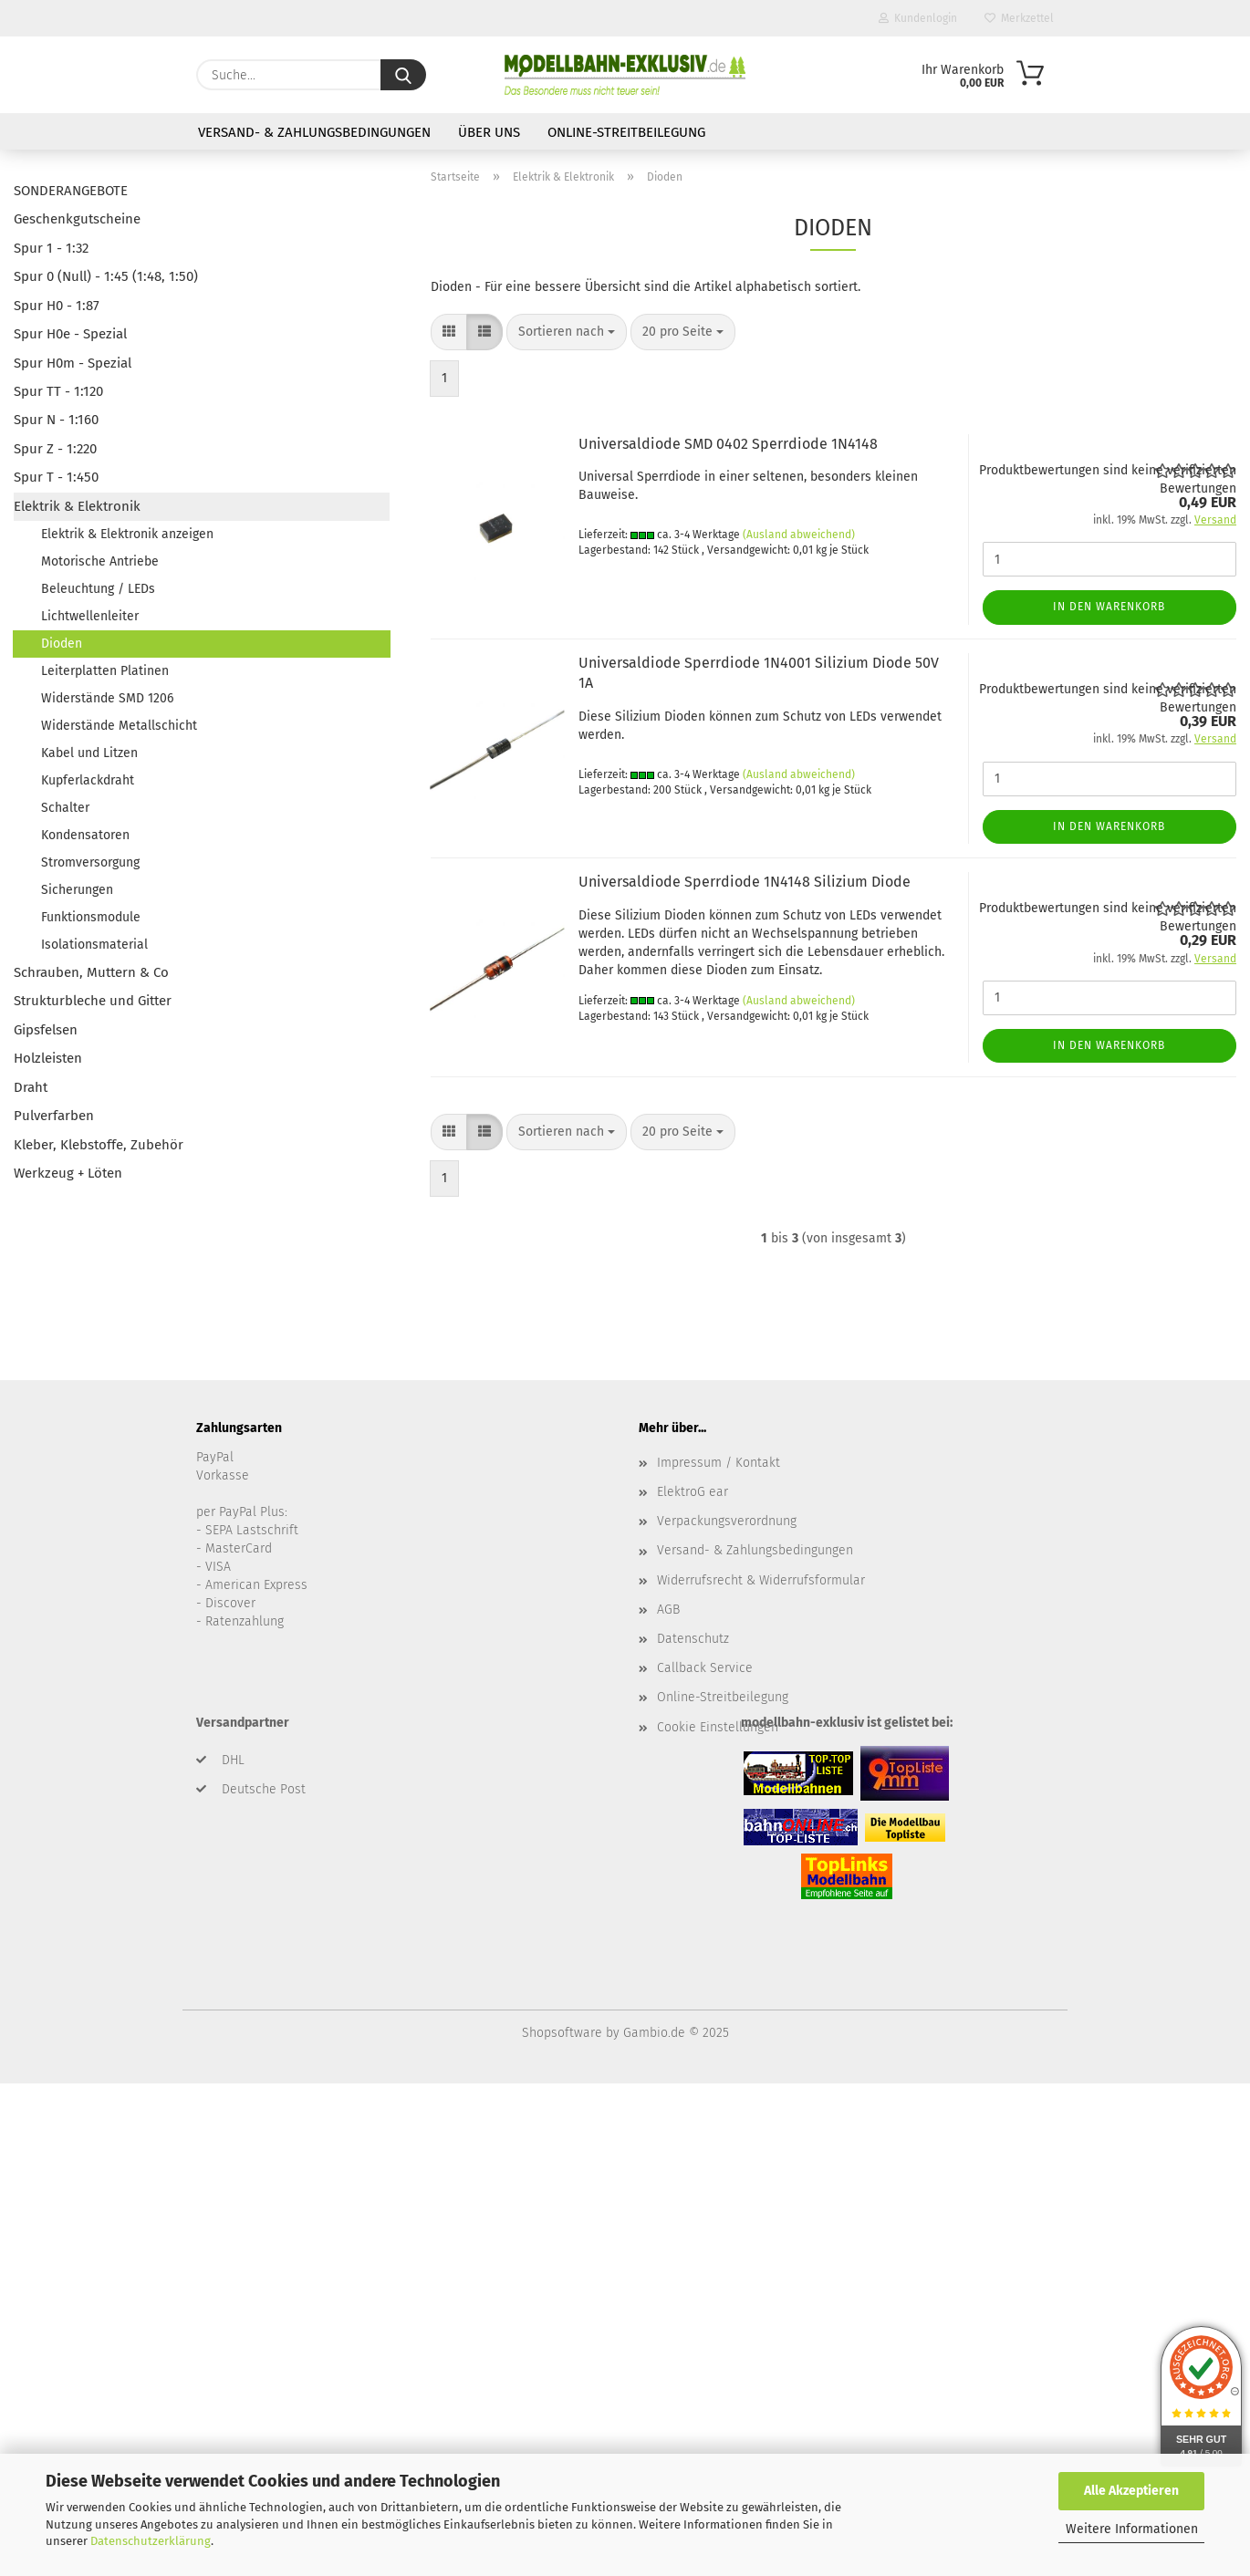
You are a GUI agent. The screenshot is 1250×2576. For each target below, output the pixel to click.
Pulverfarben (54, 1115)
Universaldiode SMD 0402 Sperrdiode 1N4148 (728, 443)
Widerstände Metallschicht (119, 725)
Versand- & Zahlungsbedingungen (314, 132)
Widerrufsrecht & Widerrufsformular (761, 1580)
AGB (668, 1609)
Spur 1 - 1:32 (51, 248)
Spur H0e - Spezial (70, 334)
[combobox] (566, 332)
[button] (449, 332)
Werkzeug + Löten (68, 1173)
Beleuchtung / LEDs (98, 589)
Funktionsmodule (91, 917)
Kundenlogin (918, 18)
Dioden (61, 643)
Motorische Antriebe (100, 561)
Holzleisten (48, 1058)
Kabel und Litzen (89, 753)
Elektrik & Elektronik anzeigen (127, 534)
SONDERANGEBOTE (71, 190)
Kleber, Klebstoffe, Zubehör (98, 1145)
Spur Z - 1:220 (55, 449)
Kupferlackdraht (87, 780)
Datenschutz (693, 1638)
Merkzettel (1019, 18)
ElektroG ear (692, 1492)
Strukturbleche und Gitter (93, 1000)
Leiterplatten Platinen (105, 671)
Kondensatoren (85, 835)
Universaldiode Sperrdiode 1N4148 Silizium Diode (744, 881)
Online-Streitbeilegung (626, 132)
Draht (30, 1087)
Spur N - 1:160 (56, 419)
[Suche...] (403, 74)
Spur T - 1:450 (56, 477)
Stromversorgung (90, 862)
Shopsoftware (562, 2033)
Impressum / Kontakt (718, 1462)
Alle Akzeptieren (1131, 2490)
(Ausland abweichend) (799, 534)
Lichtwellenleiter (90, 616)
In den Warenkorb (1109, 606)
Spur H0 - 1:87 (56, 305)
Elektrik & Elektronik (77, 506)
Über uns (489, 132)
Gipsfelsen (46, 1030)
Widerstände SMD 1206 (107, 698)
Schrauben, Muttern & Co (91, 972)
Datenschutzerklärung (150, 2541)
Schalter (65, 807)
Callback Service (705, 1668)
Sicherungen (77, 890)
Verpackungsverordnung (727, 1521)
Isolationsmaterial (94, 944)
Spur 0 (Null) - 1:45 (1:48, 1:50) (106, 276)
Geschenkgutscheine (77, 219)
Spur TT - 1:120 (58, 391)
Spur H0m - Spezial (72, 363)
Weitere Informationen (1132, 2529)
